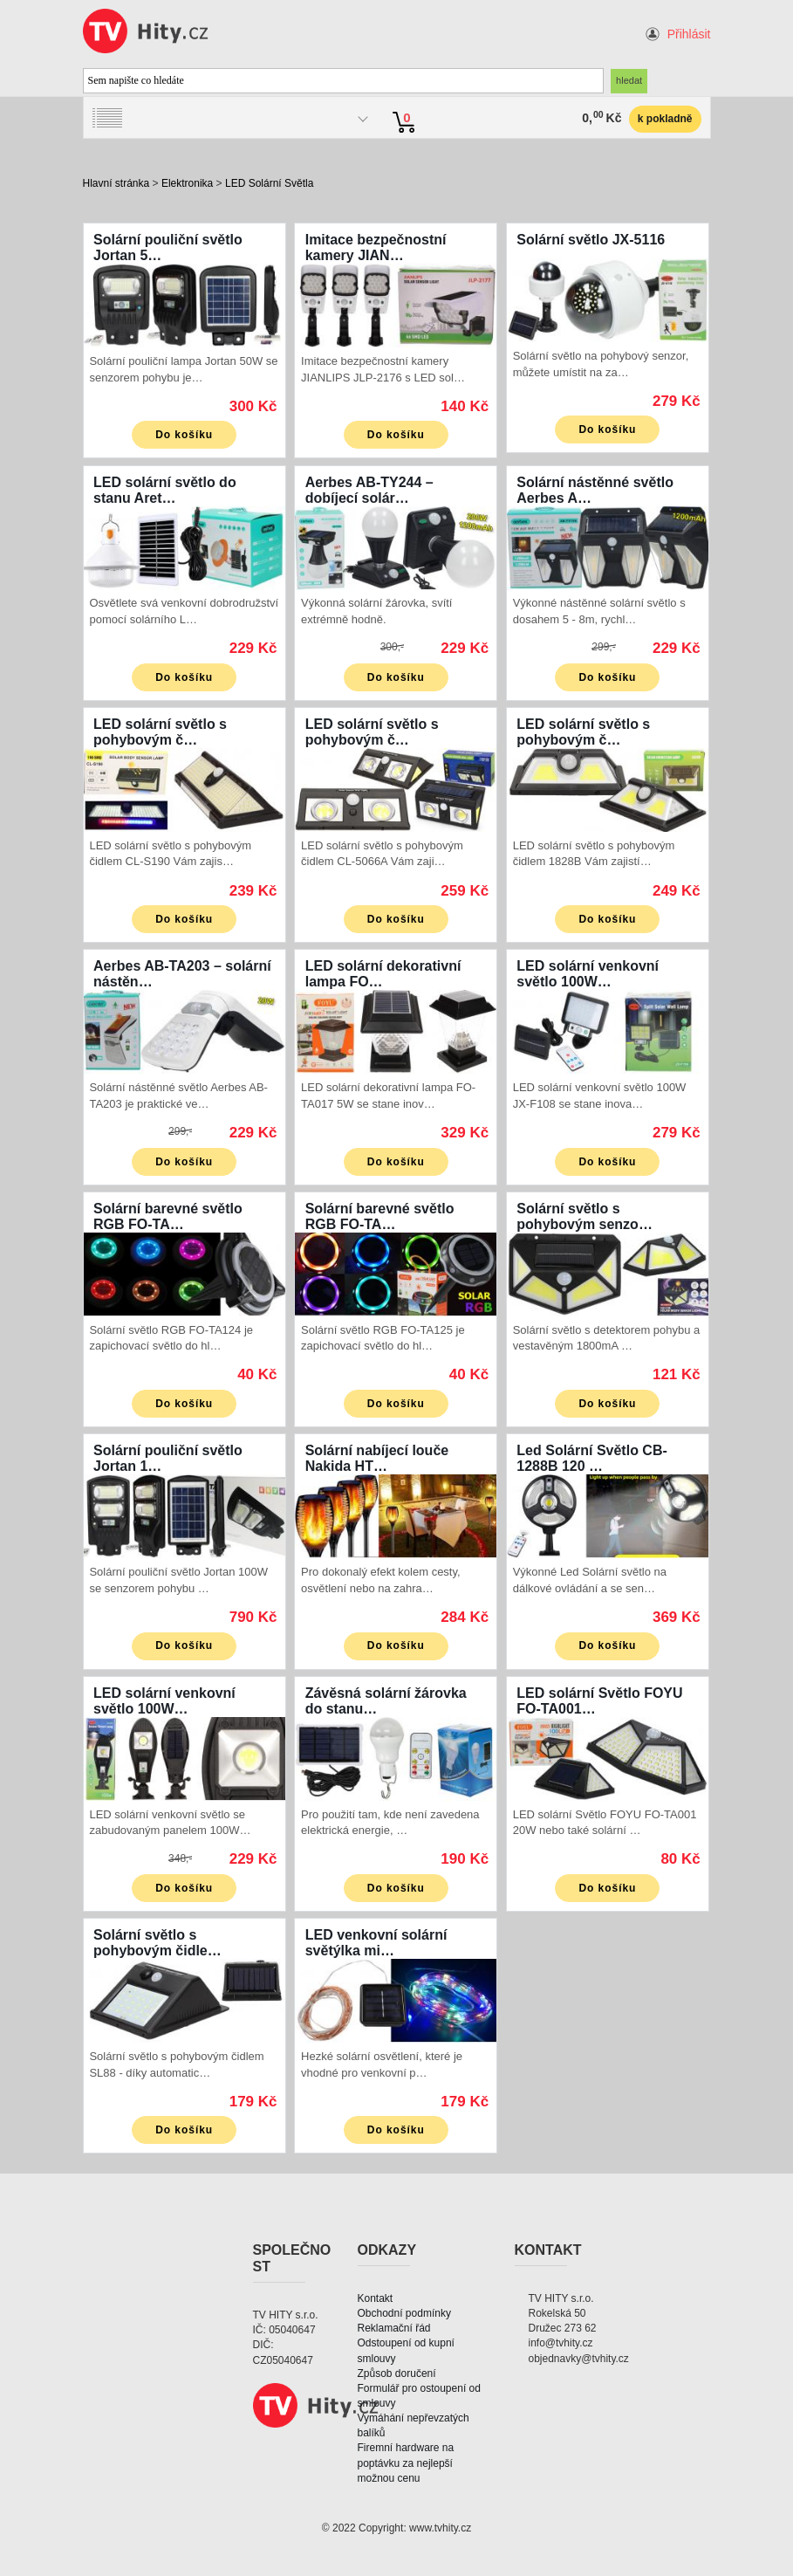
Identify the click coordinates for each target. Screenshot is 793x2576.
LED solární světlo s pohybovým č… (160, 732)
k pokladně (665, 119)
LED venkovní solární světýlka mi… (376, 1942)
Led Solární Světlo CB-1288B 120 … (591, 1458)
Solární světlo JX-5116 (590, 239)
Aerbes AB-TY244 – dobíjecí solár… (369, 490)
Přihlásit (689, 34)
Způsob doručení (397, 2373)
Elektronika (187, 183)
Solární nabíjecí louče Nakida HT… (377, 1458)
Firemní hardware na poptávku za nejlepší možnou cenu (406, 2462)
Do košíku (184, 435)
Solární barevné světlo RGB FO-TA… (168, 1216)
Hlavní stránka (116, 183)
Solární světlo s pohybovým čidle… (157, 1942)
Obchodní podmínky (404, 2313)
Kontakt (375, 2298)
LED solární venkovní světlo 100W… (587, 973)
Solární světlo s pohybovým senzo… (584, 1216)
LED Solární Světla (269, 183)
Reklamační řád (394, 2328)
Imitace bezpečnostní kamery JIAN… (376, 247)
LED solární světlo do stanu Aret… (164, 490)
